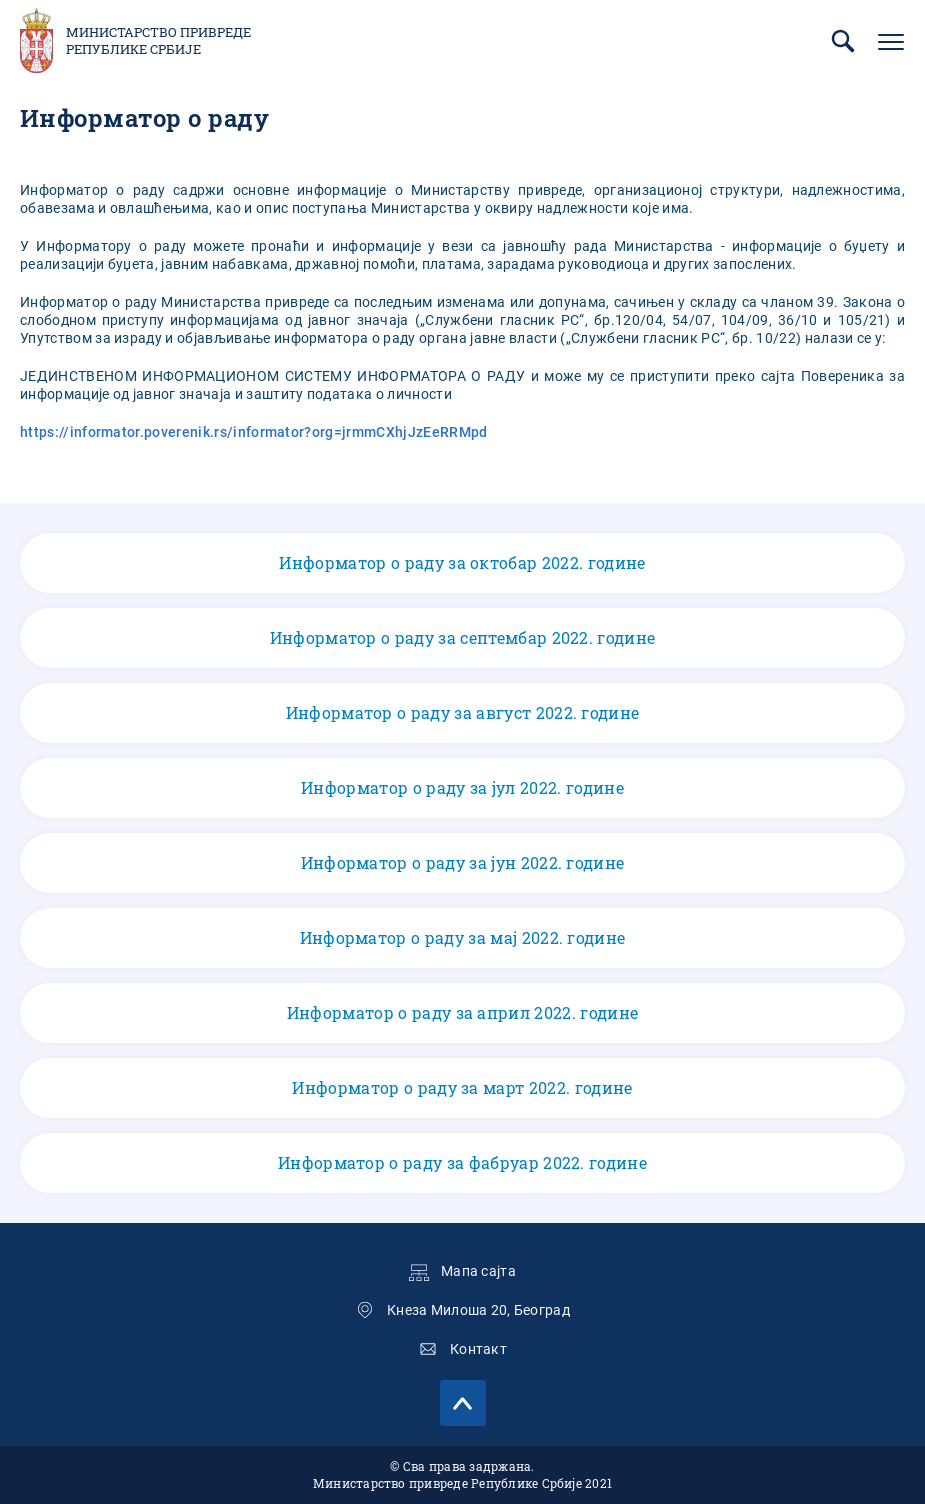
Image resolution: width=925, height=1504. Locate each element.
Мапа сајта (478, 1271)
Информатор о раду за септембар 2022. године (462, 638)
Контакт (478, 1349)
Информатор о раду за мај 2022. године (462, 938)
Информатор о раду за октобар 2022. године (462, 563)
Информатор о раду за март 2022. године (462, 1088)
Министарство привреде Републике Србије (158, 41)
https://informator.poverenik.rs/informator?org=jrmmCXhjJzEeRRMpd (253, 432)
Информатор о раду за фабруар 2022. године (462, 1163)
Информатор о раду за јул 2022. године (462, 788)
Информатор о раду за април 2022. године (462, 1013)
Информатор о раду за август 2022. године (462, 713)
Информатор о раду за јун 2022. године (462, 863)
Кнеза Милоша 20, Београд (478, 1310)
